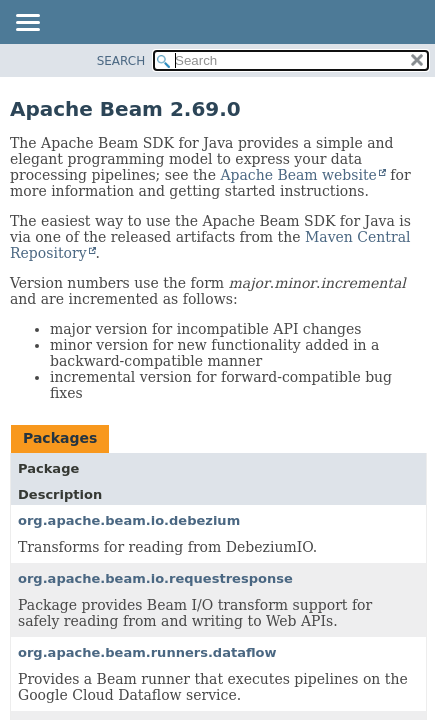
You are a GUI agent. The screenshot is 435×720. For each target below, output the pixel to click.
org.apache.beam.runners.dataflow (147, 652)
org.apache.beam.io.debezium (129, 520)
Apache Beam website (298, 175)
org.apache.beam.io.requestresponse (155, 578)
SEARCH (121, 61)
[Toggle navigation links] (27, 24)
